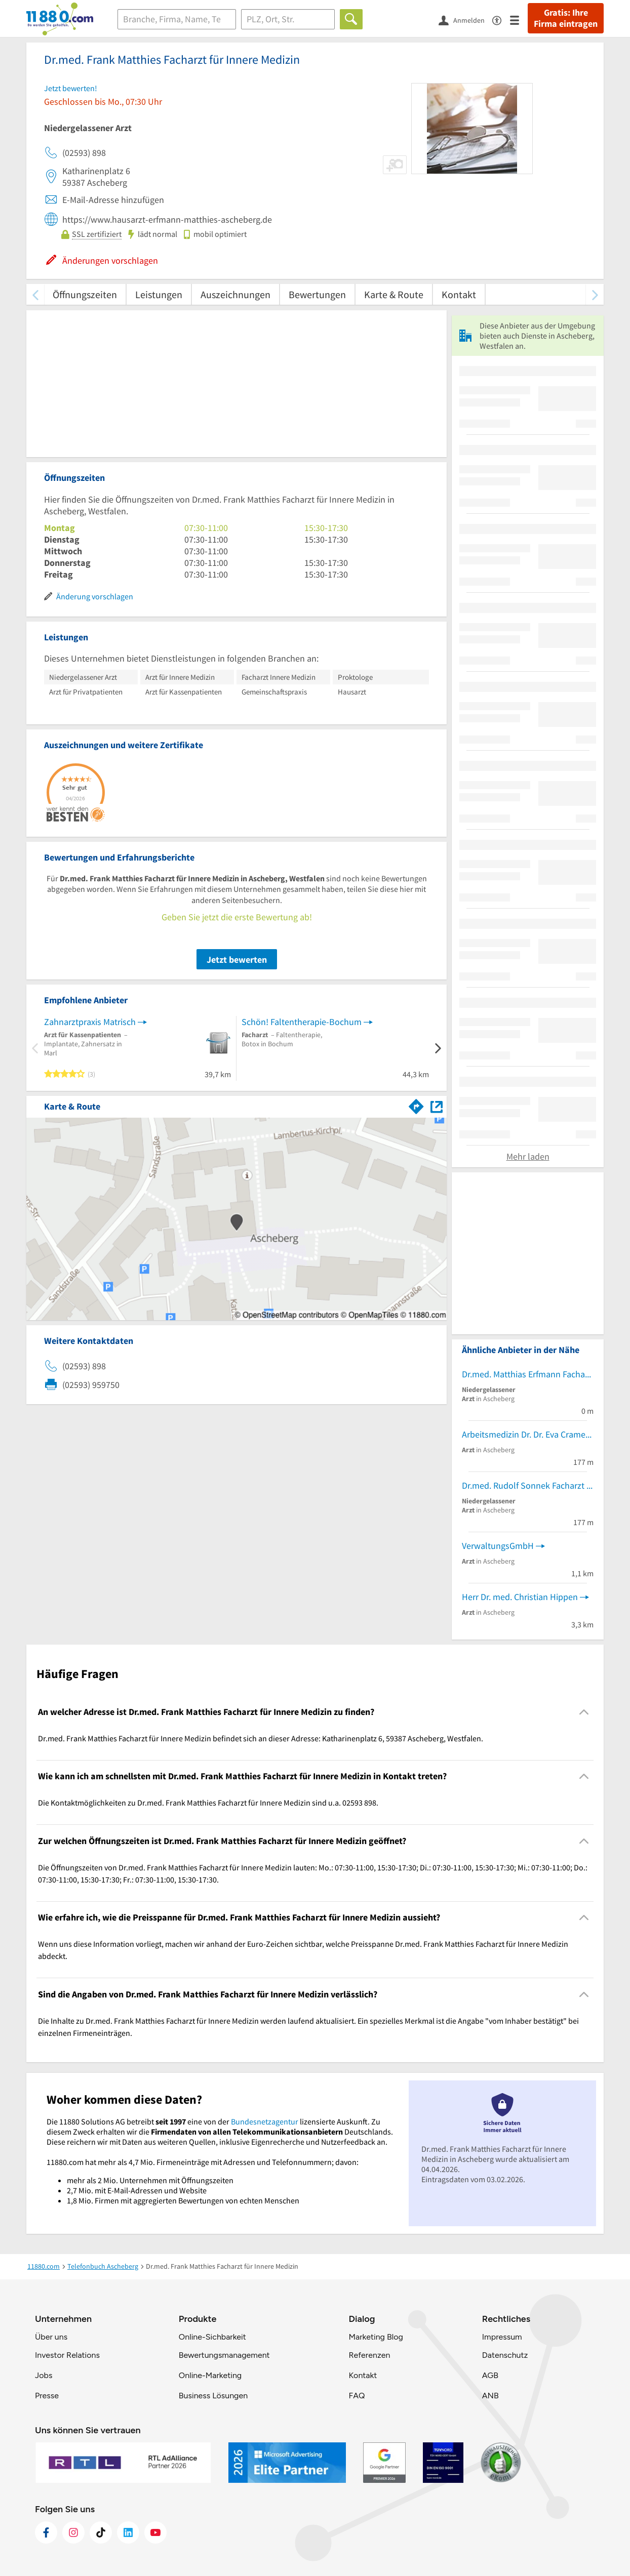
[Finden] (351, 19)
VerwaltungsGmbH (498, 1545)
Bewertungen (317, 294)
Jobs (43, 2375)
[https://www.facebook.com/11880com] (46, 2532)
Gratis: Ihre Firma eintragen (566, 18)
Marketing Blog (375, 2337)
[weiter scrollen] (595, 294)
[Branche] (176, 19)
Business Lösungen (213, 2395)
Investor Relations (67, 2355)
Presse (47, 2395)
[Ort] (288, 19)
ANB (490, 2395)
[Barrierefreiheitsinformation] (501, 19)
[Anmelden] (465, 20)
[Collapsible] (584, 1711)
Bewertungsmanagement (224, 2355)
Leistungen (158, 294)
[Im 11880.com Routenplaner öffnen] (416, 1104)
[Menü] (519, 19)
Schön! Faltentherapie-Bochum (302, 1022)
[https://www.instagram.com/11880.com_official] (73, 2532)
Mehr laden (527, 1156)
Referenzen (369, 2355)
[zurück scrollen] (35, 294)
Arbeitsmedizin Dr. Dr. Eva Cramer (525, 1434)
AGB (490, 2375)
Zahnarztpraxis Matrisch (90, 1022)
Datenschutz (505, 2355)
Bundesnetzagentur (264, 2121)
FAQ (356, 2395)
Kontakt (459, 294)
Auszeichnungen (235, 294)
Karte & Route (393, 294)
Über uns (51, 2337)
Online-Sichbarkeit (212, 2337)
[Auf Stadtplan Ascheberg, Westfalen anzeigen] (436, 1106)
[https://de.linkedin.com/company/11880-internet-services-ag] (128, 2532)
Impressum (502, 2337)
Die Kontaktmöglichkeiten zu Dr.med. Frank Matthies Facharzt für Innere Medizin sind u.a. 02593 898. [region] (208, 1802)
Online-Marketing (210, 2375)
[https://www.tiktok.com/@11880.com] (101, 2532)
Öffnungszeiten (85, 294)
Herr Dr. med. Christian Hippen (520, 1597)
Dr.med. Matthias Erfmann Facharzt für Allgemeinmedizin (528, 1374)
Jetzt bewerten (237, 959)
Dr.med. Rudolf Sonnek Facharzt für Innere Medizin (528, 1485)
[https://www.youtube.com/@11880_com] (155, 2532)
